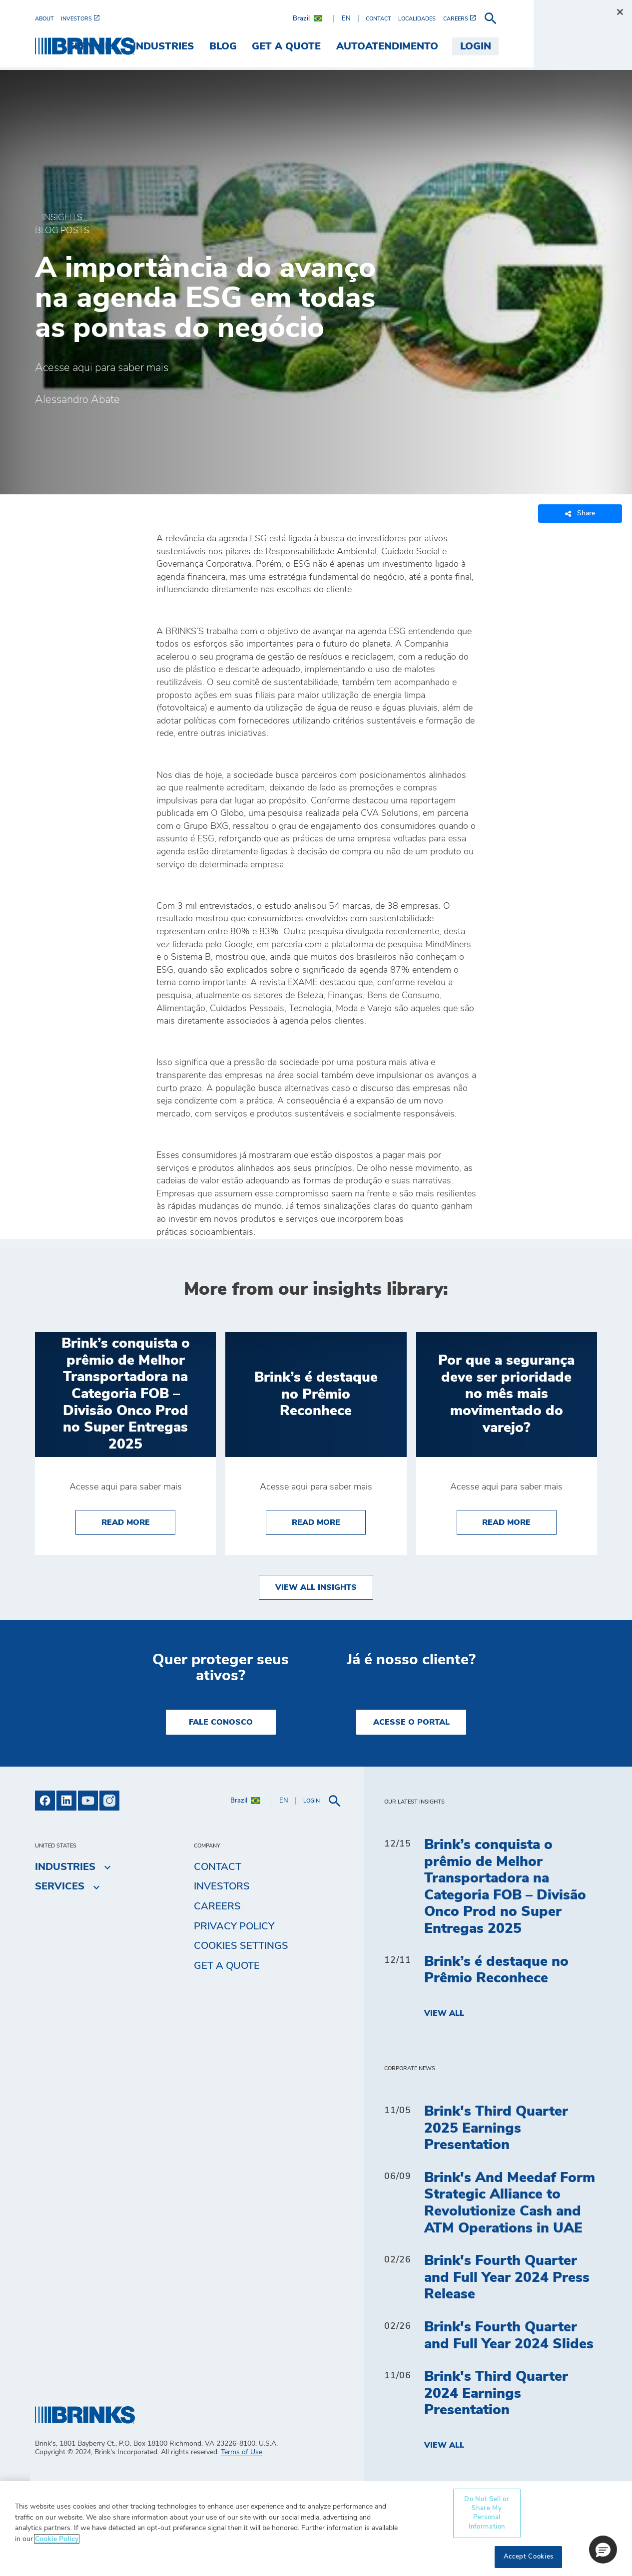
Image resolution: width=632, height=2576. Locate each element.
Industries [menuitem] (261, 46)
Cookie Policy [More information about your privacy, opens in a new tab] (56, 2539)
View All (444, 2013)
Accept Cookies (529, 2557)
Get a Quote (227, 1966)
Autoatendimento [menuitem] (486, 46)
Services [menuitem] (191, 46)
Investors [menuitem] (222, 1886)
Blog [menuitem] (321, 46)
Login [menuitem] (574, 46)
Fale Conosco (221, 1722)
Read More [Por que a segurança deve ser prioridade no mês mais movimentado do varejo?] (519, 1521)
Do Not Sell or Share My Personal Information (486, 2513)
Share (580, 513)
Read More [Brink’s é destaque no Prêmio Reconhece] (329, 1521)
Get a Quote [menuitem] (384, 46)
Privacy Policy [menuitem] (234, 1926)
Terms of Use (241, 2452)
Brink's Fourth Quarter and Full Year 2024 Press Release (507, 2277)
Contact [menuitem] (217, 1867)
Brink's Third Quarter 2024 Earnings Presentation (496, 2393)
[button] (603, 2550)
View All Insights (316, 1587)
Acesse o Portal (411, 1722)
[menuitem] (48, 18)
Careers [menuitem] (217, 1906)
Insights (62, 217)
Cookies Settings (241, 1946)
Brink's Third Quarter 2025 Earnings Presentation (496, 2128)
